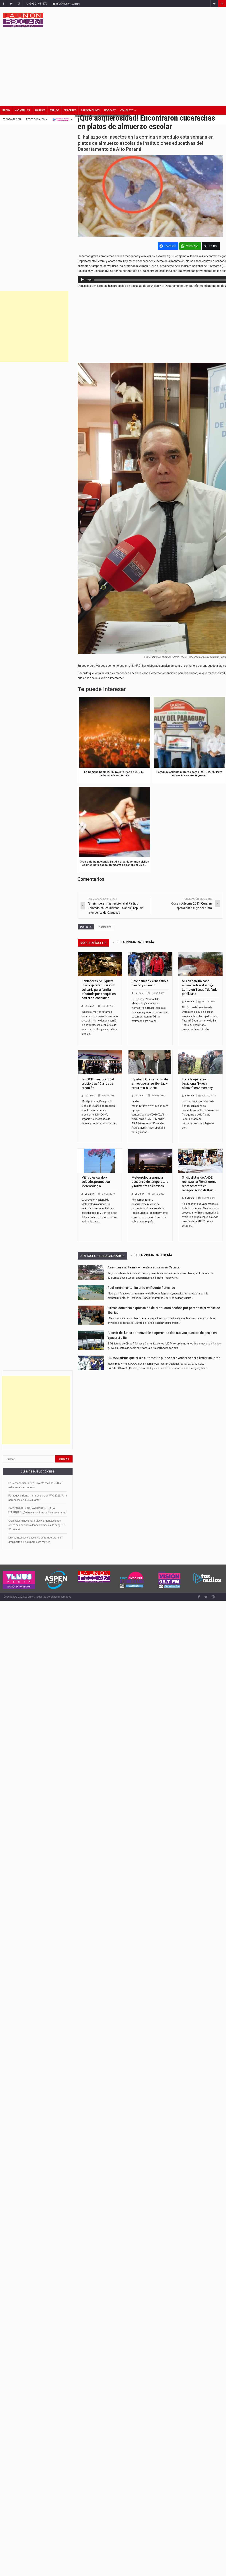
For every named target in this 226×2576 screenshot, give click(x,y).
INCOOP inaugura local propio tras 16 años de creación (97, 1083)
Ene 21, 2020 (208, 1198)
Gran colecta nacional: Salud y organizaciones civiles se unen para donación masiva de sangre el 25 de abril (36, 1525)
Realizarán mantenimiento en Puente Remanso (141, 1288)
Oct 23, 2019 (108, 1193)
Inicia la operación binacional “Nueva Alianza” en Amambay (197, 1083)
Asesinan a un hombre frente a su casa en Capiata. (144, 1267)
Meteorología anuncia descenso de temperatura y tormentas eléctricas (150, 1182)
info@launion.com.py (66, 3)
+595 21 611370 (36, 3)
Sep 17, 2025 (209, 1095)
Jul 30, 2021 (158, 993)
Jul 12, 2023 (158, 1193)
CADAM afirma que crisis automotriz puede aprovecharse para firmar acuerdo (164, 1358)
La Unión (89, 1006)
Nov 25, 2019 (108, 1095)
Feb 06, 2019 (158, 1095)
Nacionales (105, 926)
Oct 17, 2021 (208, 1001)
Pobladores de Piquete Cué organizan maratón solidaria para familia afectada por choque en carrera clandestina (98, 989)
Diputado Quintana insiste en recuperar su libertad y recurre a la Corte (150, 1083)
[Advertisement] (34, 66)
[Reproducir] (82, 280)
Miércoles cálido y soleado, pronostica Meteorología (95, 1182)
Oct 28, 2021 (108, 1006)
